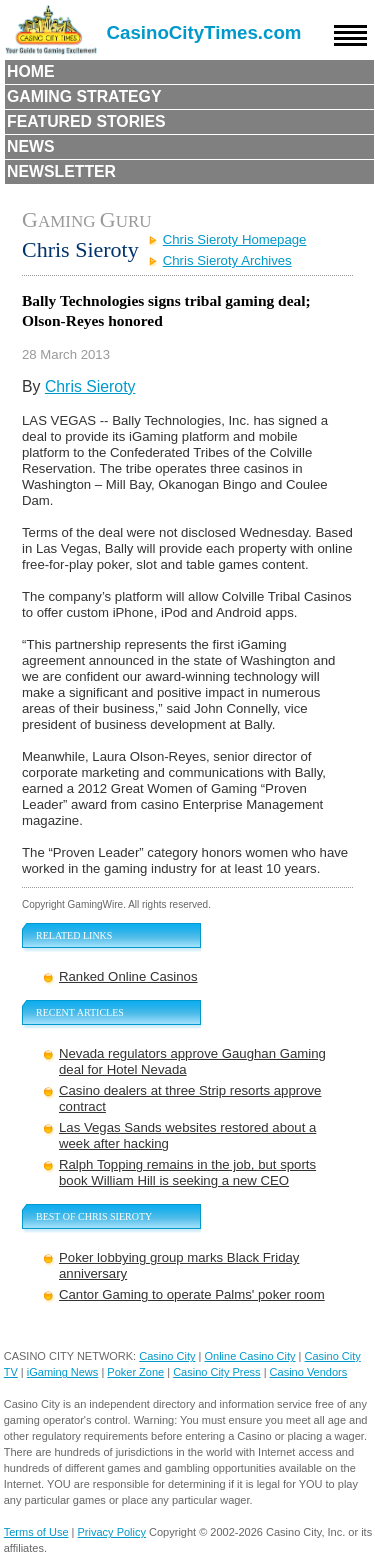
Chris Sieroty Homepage (235, 239)
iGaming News (63, 1372)
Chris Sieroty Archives (227, 260)
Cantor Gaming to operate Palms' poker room (192, 1294)
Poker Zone (135, 1372)
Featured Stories (86, 121)
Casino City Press (216, 1372)
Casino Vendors (309, 1372)
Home (31, 71)
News (31, 146)
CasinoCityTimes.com (204, 32)
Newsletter (61, 171)
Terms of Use (36, 1532)
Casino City (167, 1356)
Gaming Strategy (84, 96)
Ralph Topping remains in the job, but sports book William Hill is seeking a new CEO (187, 1172)
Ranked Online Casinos (128, 976)
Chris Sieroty (90, 386)
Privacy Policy (112, 1532)
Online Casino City (249, 1356)
